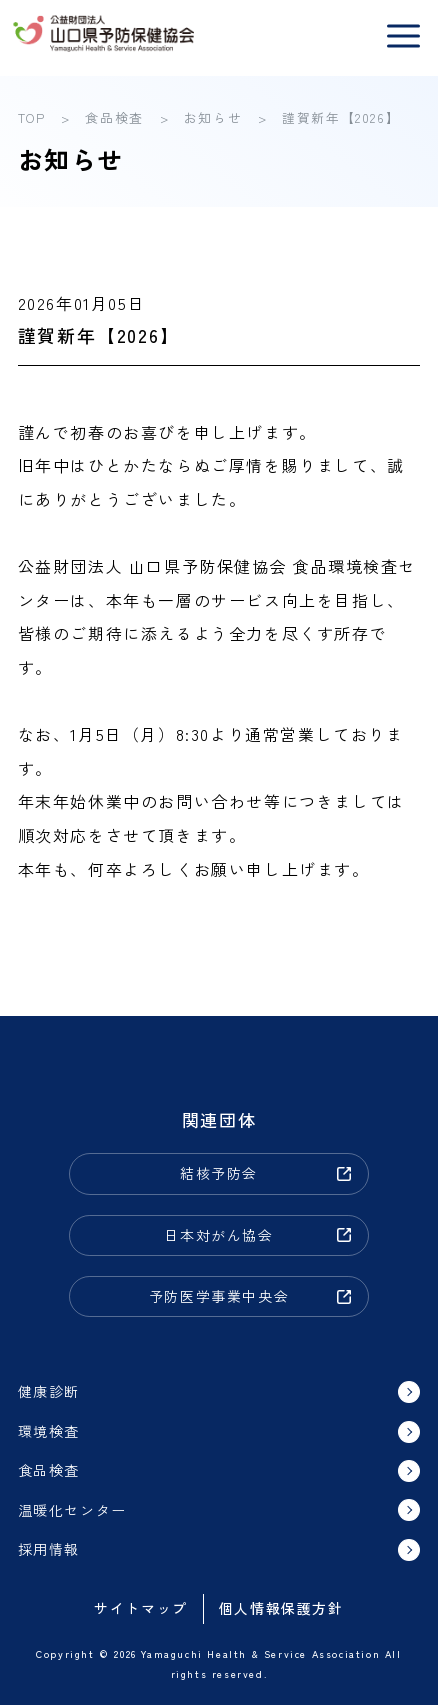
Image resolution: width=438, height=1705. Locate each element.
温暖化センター (72, 1510)
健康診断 (49, 1391)
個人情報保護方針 (281, 1608)
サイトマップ (141, 1608)
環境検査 (49, 1431)
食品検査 (49, 1470)
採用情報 (49, 1549)
